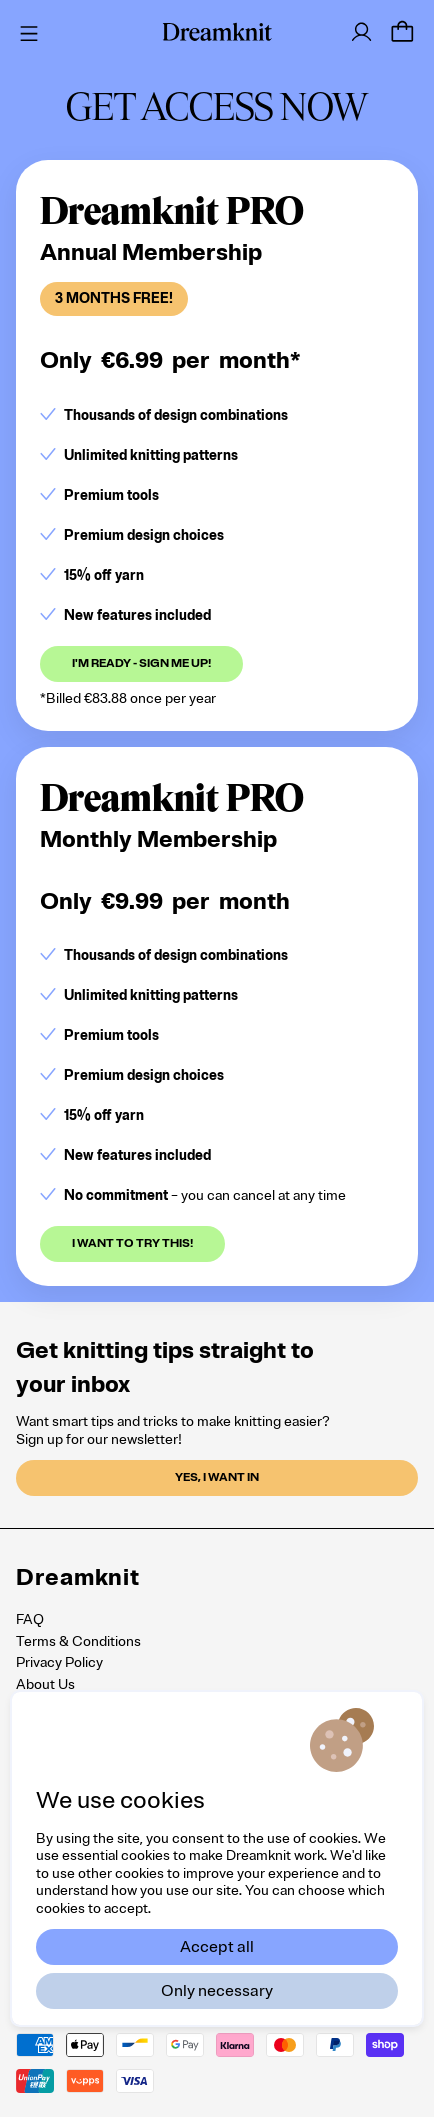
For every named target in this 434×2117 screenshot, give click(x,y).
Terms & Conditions (78, 1641)
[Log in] (362, 32)
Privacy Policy (59, 1662)
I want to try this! (132, 1243)
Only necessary (217, 1991)
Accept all (217, 1947)
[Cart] (402, 32)
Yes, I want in (217, 1477)
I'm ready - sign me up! (141, 663)
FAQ (30, 1619)
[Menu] (25, 31)
